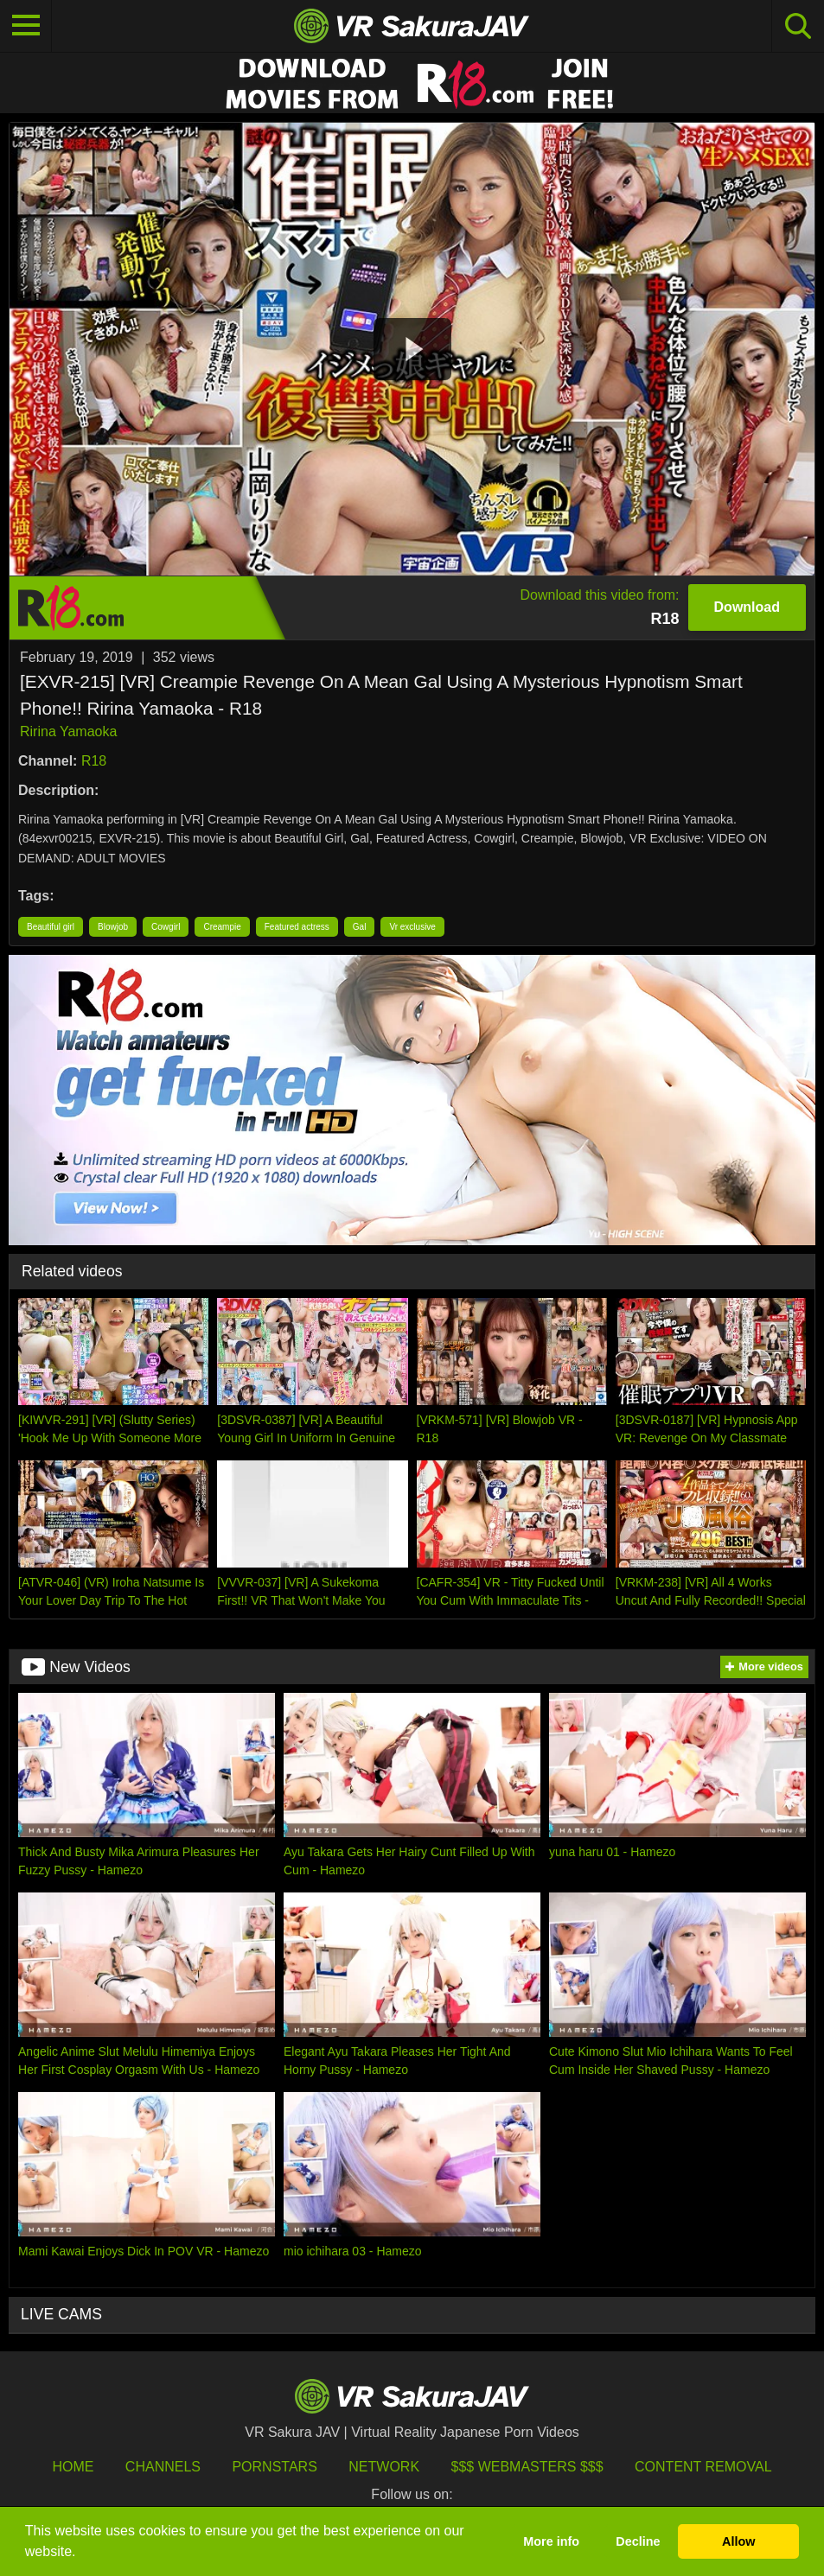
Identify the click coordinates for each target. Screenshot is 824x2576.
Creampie (221, 927)
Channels (163, 2466)
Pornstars (274, 2466)
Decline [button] (638, 2541)
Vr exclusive (412, 927)
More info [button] (551, 2541)
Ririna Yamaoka (68, 731)
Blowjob (113, 927)
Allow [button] (738, 2541)
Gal (360, 927)
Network (383, 2466)
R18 (93, 761)
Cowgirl (165, 927)
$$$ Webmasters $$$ (527, 2466)
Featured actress (297, 927)
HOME (72, 2466)
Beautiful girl (50, 927)
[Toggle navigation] (26, 26)
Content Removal (703, 2466)
